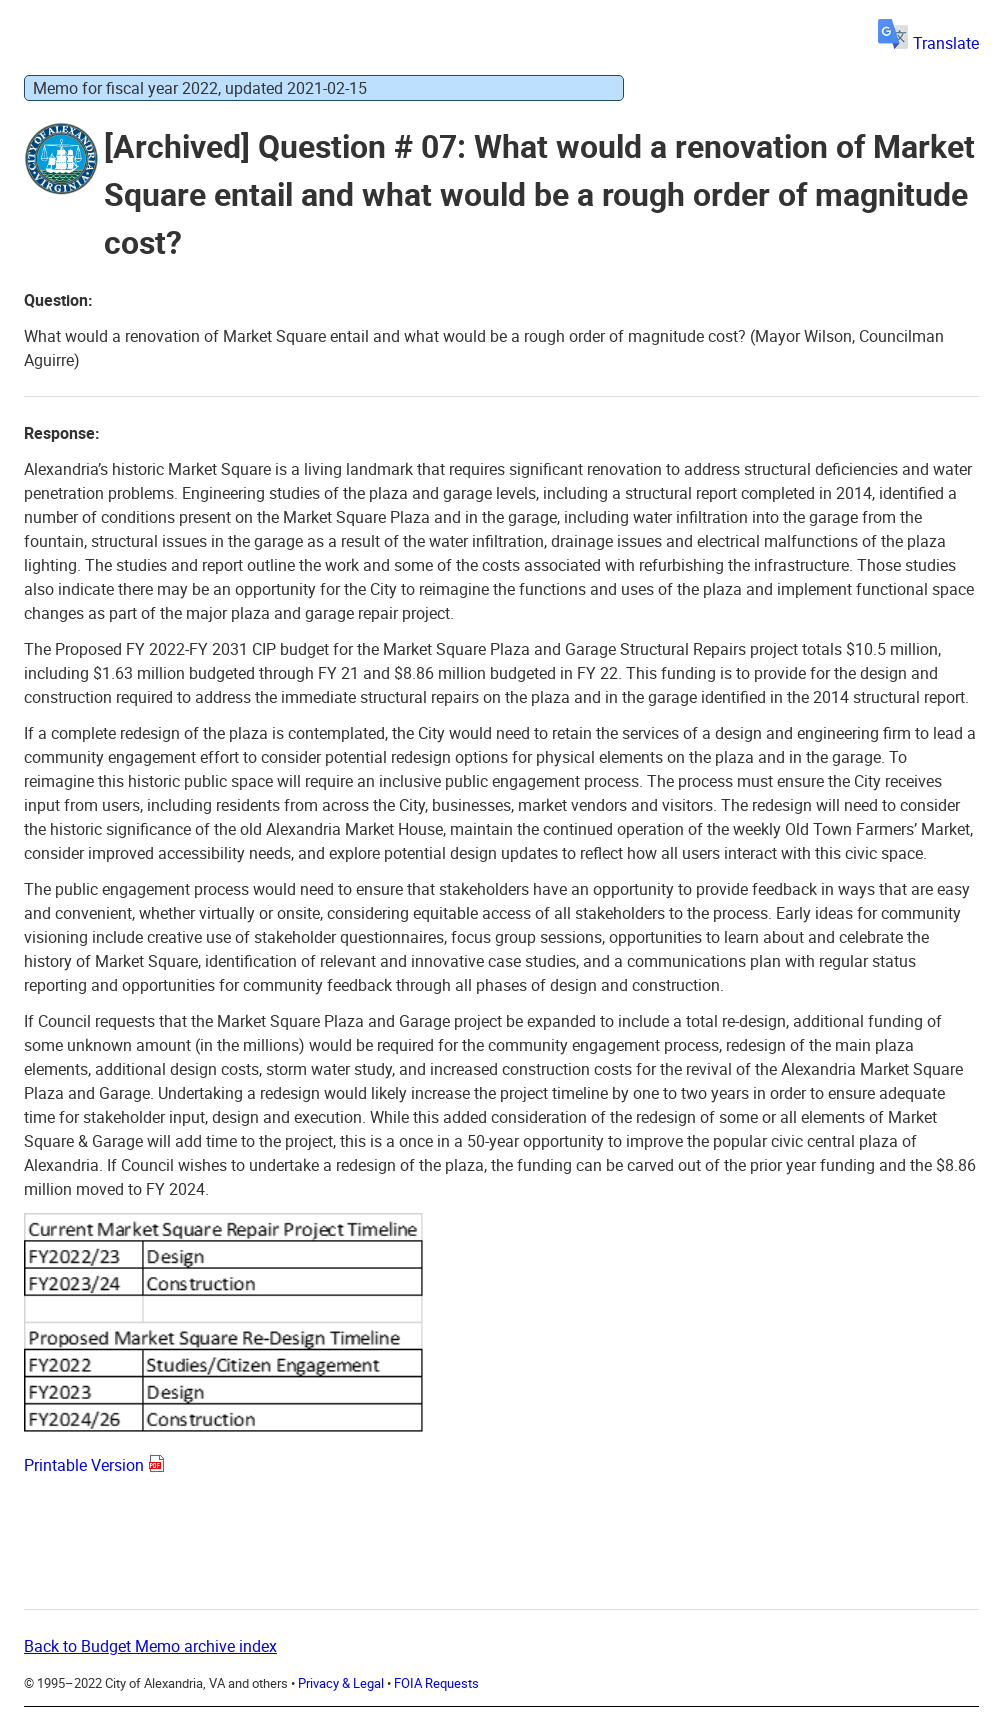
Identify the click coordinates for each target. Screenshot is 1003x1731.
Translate (928, 43)
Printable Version (84, 1465)
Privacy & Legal (341, 1683)
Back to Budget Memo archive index (150, 1646)
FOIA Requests (436, 1683)
